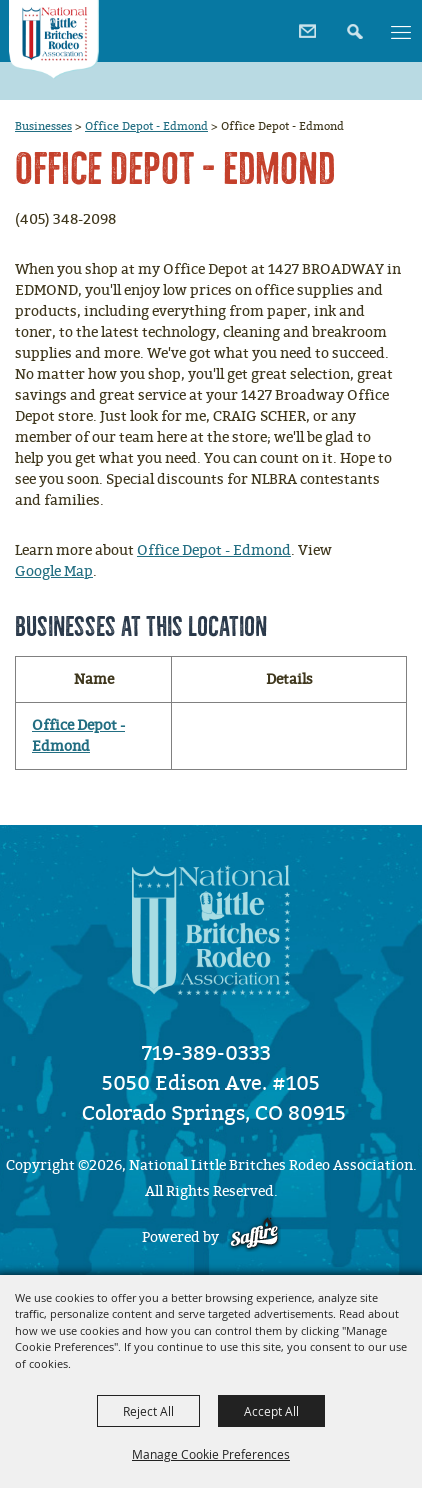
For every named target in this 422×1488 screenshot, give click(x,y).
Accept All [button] (271, 1411)
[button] (352, 24)
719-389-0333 (206, 1053)
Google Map (54, 571)
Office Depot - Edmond (146, 126)
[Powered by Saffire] (254, 1237)
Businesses (43, 126)
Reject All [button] (148, 1411)
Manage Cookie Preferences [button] (211, 1454)
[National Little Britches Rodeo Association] (54, 39)
